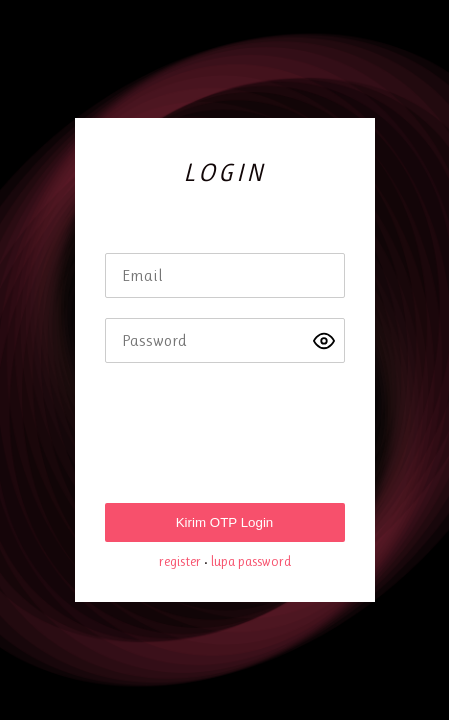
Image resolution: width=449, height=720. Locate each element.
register (180, 561)
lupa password (251, 561)
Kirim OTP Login (225, 522)
